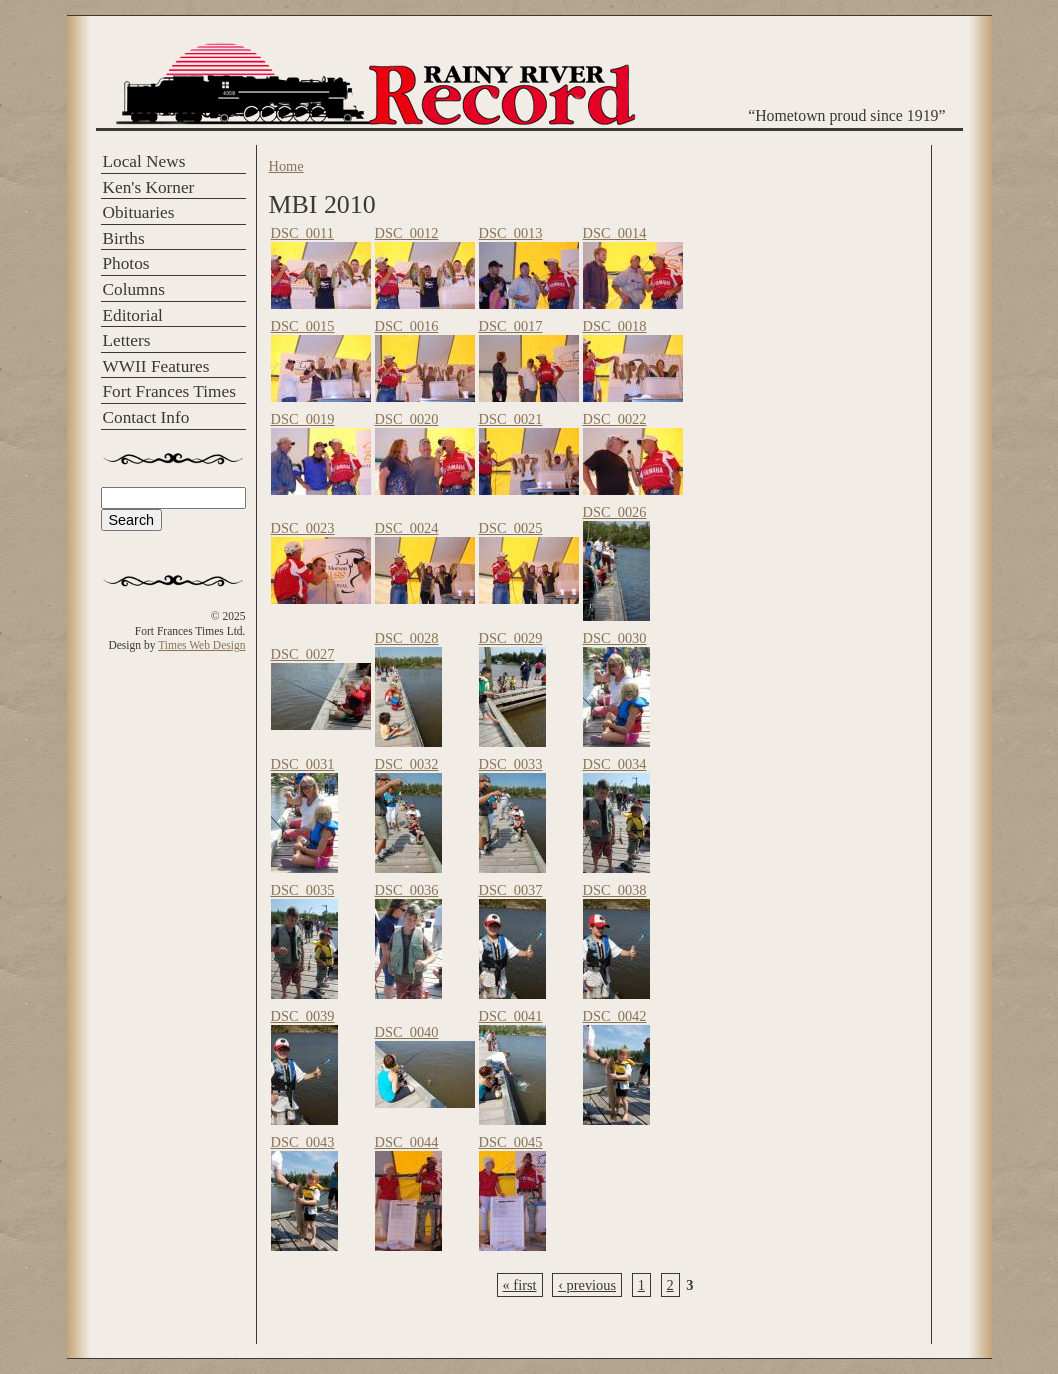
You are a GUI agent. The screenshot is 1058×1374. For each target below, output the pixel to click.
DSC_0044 (407, 1142)
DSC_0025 (511, 528)
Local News (144, 161)
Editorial (133, 315)
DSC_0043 (303, 1142)
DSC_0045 (511, 1142)
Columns (134, 289)
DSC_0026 (615, 512)
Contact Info (146, 417)
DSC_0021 (511, 419)
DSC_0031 (303, 764)
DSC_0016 (407, 326)
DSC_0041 (511, 1016)
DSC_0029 (511, 638)
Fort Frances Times (169, 391)
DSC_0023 (303, 528)
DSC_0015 (303, 326)
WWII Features (156, 366)
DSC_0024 (407, 528)
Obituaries (139, 212)
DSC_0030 (615, 638)
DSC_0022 (615, 419)
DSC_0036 (407, 890)
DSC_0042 (615, 1016)
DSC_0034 (615, 764)
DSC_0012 (407, 233)
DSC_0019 (303, 419)
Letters (127, 340)
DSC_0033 (511, 764)
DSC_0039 (303, 1016)
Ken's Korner (149, 187)
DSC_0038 (615, 890)
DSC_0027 (303, 654)
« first (520, 1285)
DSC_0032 (407, 764)
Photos (126, 263)
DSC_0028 (407, 638)
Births (124, 238)
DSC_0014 (615, 233)
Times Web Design (201, 645)
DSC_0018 (615, 326)
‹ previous (587, 1285)
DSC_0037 (511, 890)
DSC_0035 (303, 890)
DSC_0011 (302, 233)
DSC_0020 (407, 419)
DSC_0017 (511, 326)
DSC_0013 (511, 233)
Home (286, 166)
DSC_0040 (407, 1032)
